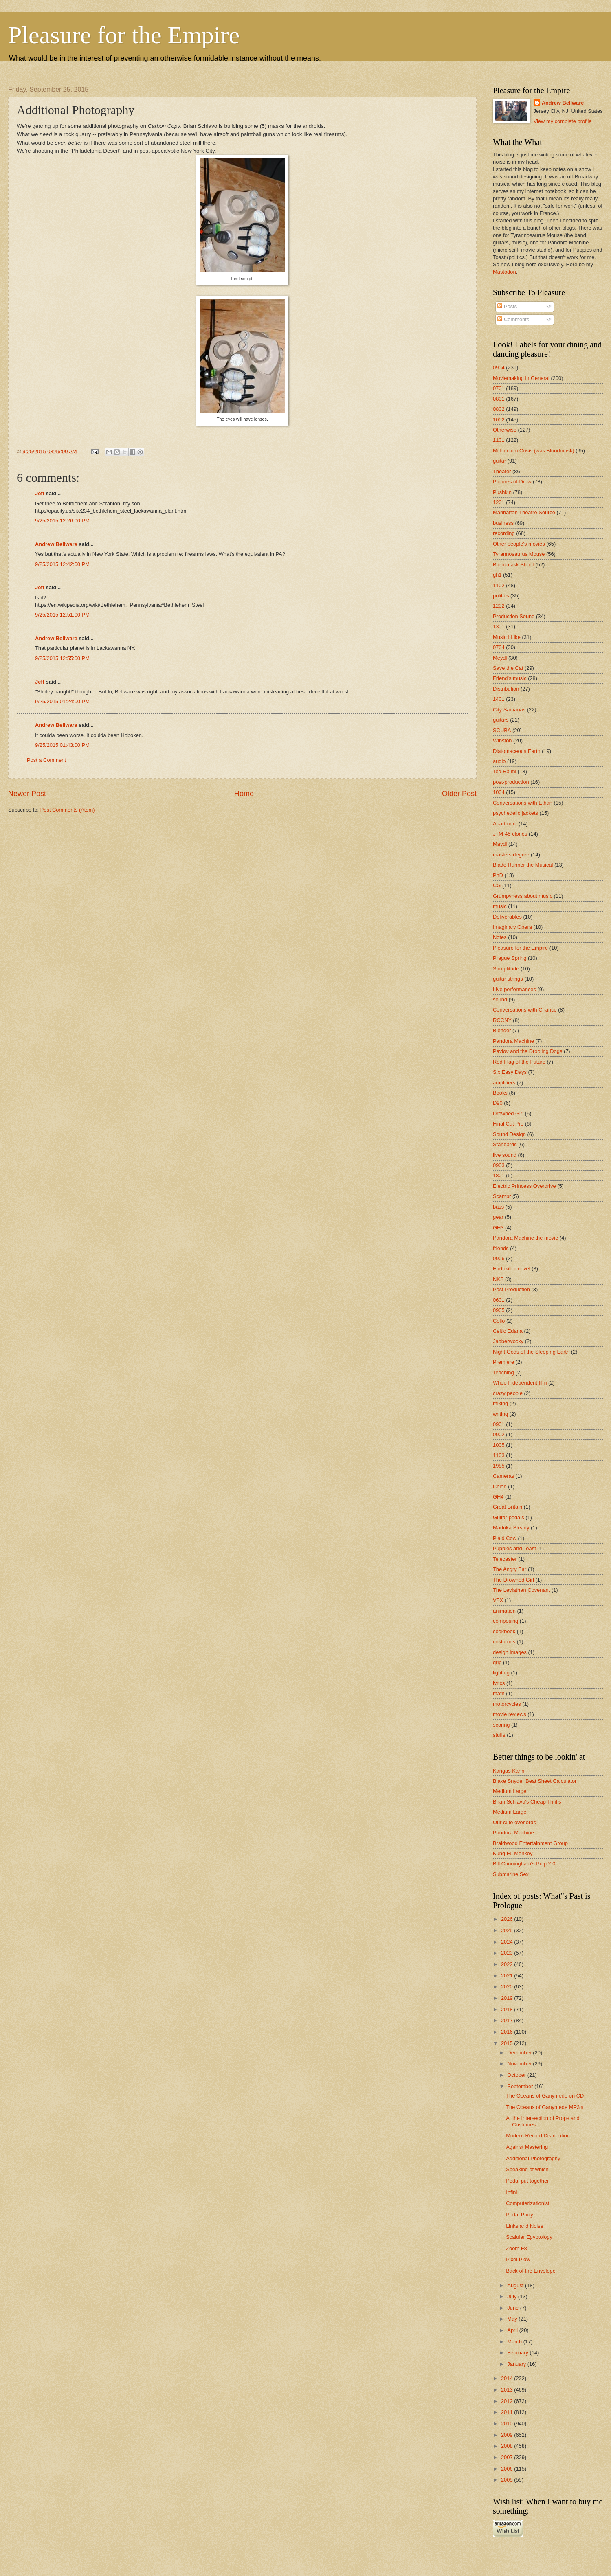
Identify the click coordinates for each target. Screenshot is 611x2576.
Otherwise (504, 430)
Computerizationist (527, 2203)
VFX (498, 1600)
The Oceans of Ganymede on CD (545, 2096)
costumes (504, 1642)
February (518, 2353)
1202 (499, 606)
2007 (507, 2457)
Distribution (506, 689)
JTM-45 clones (510, 834)
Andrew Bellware (56, 544)
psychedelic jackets (515, 813)
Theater (502, 471)
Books (500, 1093)
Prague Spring (509, 958)
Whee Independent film (520, 1383)
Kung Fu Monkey (512, 1853)
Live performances (514, 989)
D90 (498, 1103)
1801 (499, 1175)
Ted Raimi (504, 771)
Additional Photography (533, 2158)
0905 (499, 1310)
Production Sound (513, 616)
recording (504, 533)
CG (497, 885)
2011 (507, 2412)
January (517, 2364)
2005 (507, 2480)
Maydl (500, 844)
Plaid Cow (504, 1538)
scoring (501, 1725)
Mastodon (504, 272)
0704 (499, 647)
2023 (507, 1953)
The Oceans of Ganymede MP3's (544, 2107)
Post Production (511, 1289)
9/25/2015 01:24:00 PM (62, 701)
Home (244, 794)
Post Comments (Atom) (67, 810)
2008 (507, 2446)
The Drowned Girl (513, 1580)
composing (505, 1621)
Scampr (502, 1196)
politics (501, 595)
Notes (500, 937)
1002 (499, 420)
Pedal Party (519, 2215)
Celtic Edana (508, 1331)
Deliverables (507, 917)
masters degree (511, 854)
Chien (500, 1486)
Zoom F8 (516, 2248)
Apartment (505, 824)
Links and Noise (524, 2226)
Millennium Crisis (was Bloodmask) (533, 451)
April (513, 2330)
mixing (500, 1403)
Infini (511, 2192)
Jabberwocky (508, 1341)
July (512, 2296)
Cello (499, 1321)
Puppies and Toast (514, 1548)
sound (500, 999)
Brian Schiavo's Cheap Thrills (527, 1802)
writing (500, 1414)
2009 (507, 2435)
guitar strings (508, 979)
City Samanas (509, 710)
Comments (513, 319)
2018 (507, 2009)
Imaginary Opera (512, 927)
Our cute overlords (514, 1822)
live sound (504, 1155)
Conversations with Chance (525, 1010)
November (520, 2063)
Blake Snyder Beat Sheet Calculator (534, 1781)
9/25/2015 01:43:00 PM (62, 745)
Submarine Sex (511, 1874)
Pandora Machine (513, 1041)
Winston (502, 740)
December (520, 2052)
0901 (499, 1424)
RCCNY (502, 1020)
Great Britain (507, 1507)
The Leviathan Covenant (521, 1590)
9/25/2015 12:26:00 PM (62, 521)
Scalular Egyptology (529, 2237)
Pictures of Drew (512, 481)
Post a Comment (46, 760)
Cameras (503, 1476)
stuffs (499, 1735)
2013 (507, 2390)
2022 (507, 1964)
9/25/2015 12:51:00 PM (62, 615)
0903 (499, 1165)
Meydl (500, 658)
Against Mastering (527, 2147)
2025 (507, 1930)
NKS (498, 1279)
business (503, 523)
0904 (499, 367)
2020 (507, 1987)
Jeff (39, 493)
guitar (499, 461)
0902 (499, 1434)
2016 (507, 2032)
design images (510, 1652)
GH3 (498, 1227)
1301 (499, 626)
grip (497, 1662)
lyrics (499, 1683)
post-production (511, 782)
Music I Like (507, 637)
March (515, 2342)
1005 (499, 1445)
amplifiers (504, 1083)
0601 (499, 1300)
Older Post (459, 794)
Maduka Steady (511, 1528)
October (517, 2075)
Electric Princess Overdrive (524, 1186)
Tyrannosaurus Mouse (519, 554)
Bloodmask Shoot (513, 565)
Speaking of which (527, 2169)
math (499, 1693)
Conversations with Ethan (522, 803)
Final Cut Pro (508, 1124)
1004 (499, 792)
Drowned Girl (508, 1113)
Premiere (503, 1362)
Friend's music (510, 678)
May (513, 2319)
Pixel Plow (518, 2259)
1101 (499, 440)
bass (498, 1207)
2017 (507, 2020)
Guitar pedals (508, 1517)
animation (504, 1611)
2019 (507, 1998)
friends (501, 1248)
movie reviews (509, 1714)
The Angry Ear (509, 1569)
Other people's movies (519, 544)
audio (499, 761)
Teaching (503, 1372)
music (500, 906)
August (516, 2285)
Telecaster (505, 1559)
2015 (507, 2043)
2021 (507, 1976)
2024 (507, 1942)
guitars (501, 720)
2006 (507, 2469)
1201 (499, 502)
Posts (507, 306)
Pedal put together (527, 2181)
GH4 (498, 1497)
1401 (499, 699)
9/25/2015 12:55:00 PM (62, 658)
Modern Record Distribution (538, 2136)
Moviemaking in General (521, 378)
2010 (507, 2423)
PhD (498, 875)
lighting (501, 1673)
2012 (507, 2401)
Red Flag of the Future (519, 1062)
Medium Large (509, 1791)
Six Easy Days (510, 1072)
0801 (499, 399)
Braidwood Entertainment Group (530, 1843)
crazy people (508, 1393)
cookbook (504, 1631)
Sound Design (509, 1134)
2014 (507, 2378)
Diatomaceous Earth (517, 751)
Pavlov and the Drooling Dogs (527, 1051)
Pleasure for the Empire (124, 35)
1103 (499, 1455)
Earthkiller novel (511, 1269)
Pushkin (502, 492)
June (513, 2308)
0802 (499, 409)
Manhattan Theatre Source (524, 512)
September (520, 2086)
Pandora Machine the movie (525, 1238)
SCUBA (502, 730)
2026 (507, 1919)
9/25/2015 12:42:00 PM (62, 564)
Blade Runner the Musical (523, 865)
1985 (499, 1466)
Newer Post (27, 794)
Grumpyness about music (522, 896)
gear (498, 1217)
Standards (505, 1144)
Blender (502, 1030)
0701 (499, 388)
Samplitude (506, 968)
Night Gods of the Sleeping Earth (531, 1352)
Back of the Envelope (531, 2271)
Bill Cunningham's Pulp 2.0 (524, 1864)
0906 (499, 1258)
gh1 (497, 575)
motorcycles (507, 1704)
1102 (499, 585)
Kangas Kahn (508, 1771)
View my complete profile (563, 121)
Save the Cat (508, 668)
